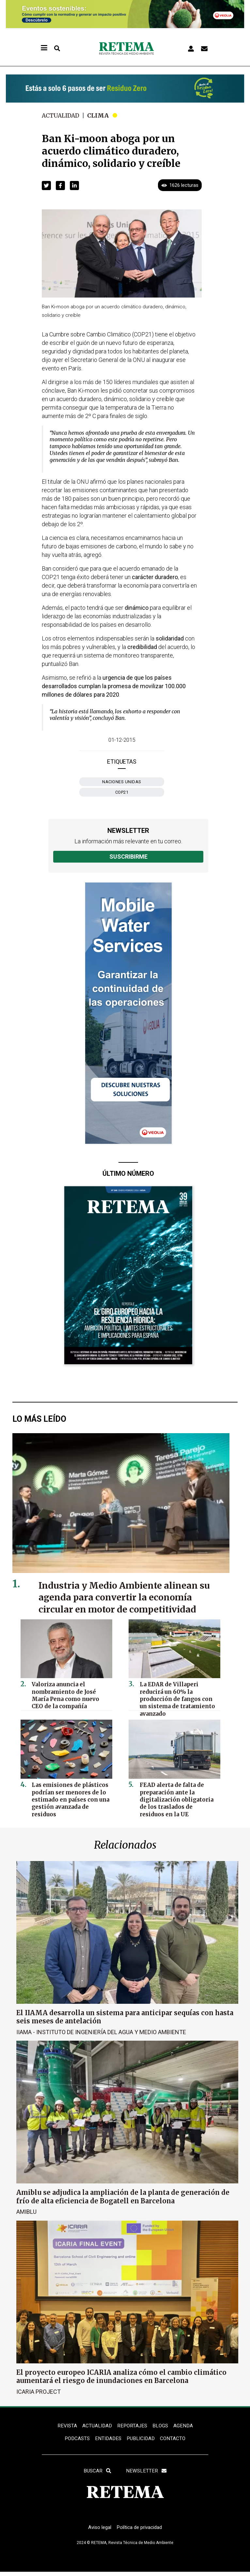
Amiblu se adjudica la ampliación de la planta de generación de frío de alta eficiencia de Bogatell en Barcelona (122, 2196)
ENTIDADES (108, 2439)
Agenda (185, 2425)
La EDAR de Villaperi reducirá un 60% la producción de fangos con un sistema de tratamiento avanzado (178, 1693)
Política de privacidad (140, 2531)
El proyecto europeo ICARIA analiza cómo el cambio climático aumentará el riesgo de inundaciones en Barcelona (121, 2376)
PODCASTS (75, 2439)
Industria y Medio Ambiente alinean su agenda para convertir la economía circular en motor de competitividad (130, 1597)
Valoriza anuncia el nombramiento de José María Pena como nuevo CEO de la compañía (70, 1693)
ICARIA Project (38, 2390)
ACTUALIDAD (96, 2425)
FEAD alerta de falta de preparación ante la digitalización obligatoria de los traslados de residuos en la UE (177, 1796)
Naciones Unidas (121, 781)
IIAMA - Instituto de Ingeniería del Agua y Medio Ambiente (101, 2031)
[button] (46, 185)
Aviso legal (98, 2531)
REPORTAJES (132, 2425)
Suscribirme (128, 856)
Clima (100, 115)
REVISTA (65, 2425)
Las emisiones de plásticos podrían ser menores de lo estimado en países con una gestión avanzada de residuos (70, 1793)
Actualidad (61, 115)
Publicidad (142, 2439)
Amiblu (26, 2211)
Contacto (175, 2439)
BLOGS (162, 2425)
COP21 (122, 792)
